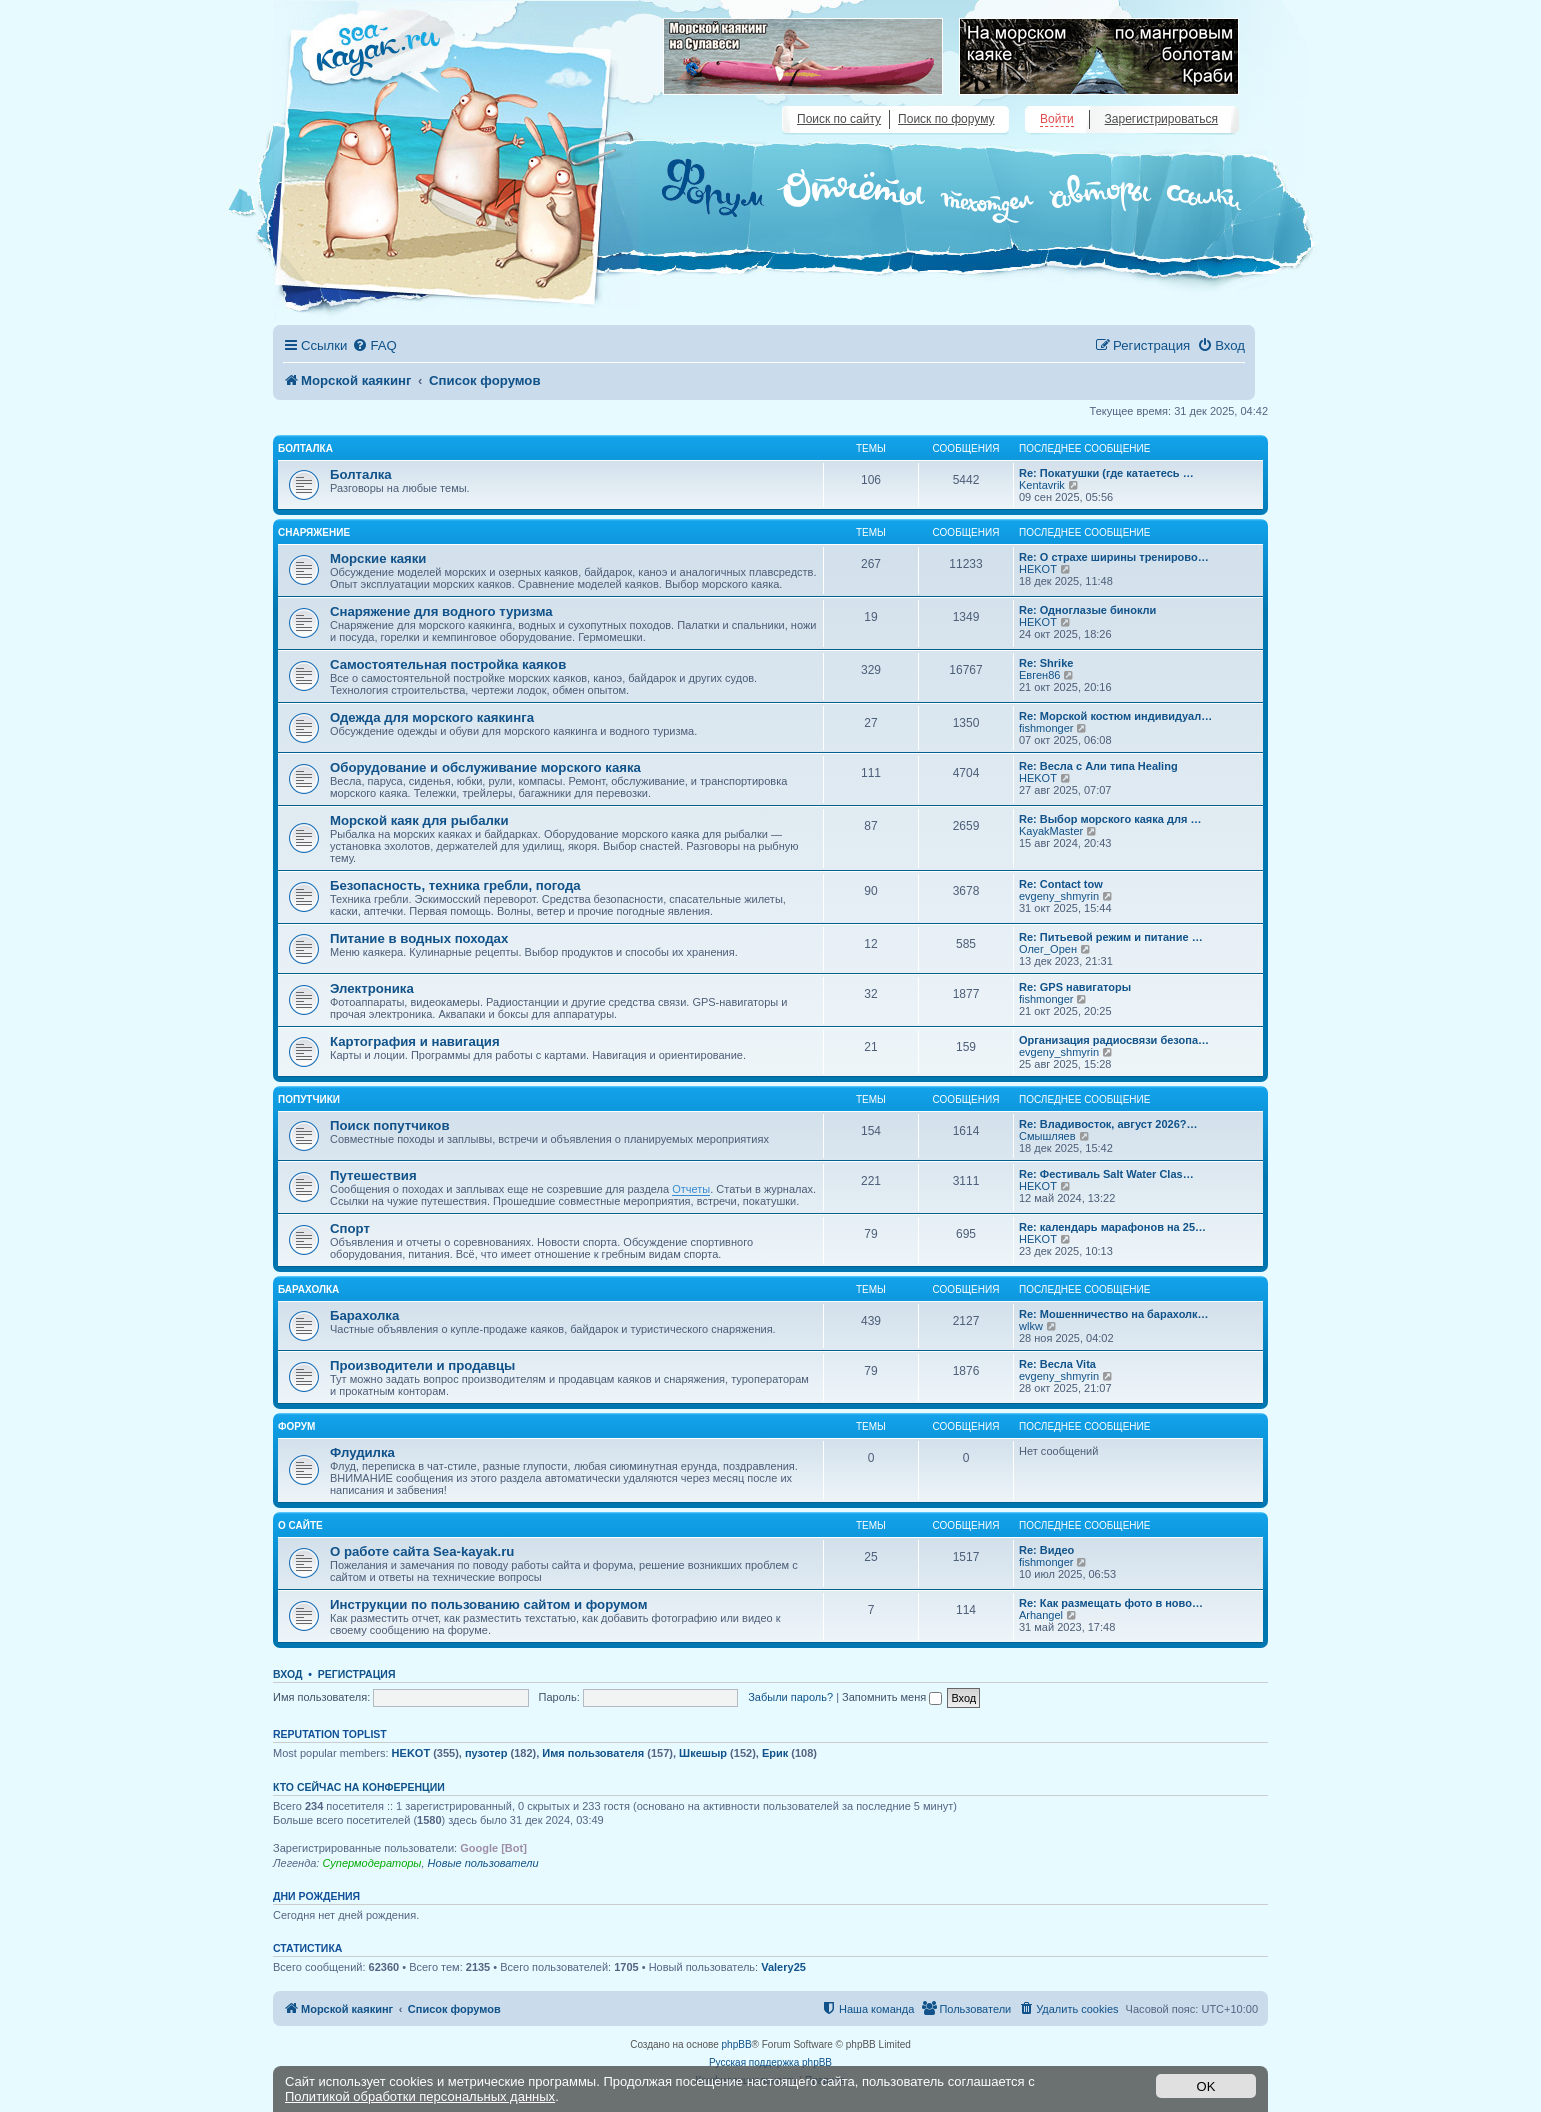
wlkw (1031, 1326)
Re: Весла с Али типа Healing (1098, 766)
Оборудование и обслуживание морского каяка (485, 767)
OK (1206, 2086)
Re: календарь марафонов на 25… (1112, 1227)
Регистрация (357, 1674)
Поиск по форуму (946, 119)
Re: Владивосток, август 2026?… (1108, 1124)
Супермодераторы (371, 1863)
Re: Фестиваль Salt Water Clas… (1106, 1174)
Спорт (350, 1228)
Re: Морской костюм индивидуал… (1115, 716)
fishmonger (1046, 728)
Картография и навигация (415, 1041)
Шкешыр (703, 1753)
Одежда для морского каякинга (432, 717)
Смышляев (1047, 1136)
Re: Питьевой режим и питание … (1111, 937)
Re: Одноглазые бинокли (1087, 610)
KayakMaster (1051, 831)
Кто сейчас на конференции (359, 1787)
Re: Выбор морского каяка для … (1110, 819)
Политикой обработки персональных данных (420, 2096)
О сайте (300, 1525)
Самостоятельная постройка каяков (448, 664)
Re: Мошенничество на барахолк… (1114, 1314)
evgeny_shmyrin (1059, 896)
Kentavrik (1042, 485)
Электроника (372, 988)
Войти (1057, 119)
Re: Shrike (1046, 663)
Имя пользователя (593, 1753)
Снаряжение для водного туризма (441, 611)
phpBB (737, 2044)
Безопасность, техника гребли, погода (455, 885)
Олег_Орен (1048, 949)
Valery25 (783, 1967)
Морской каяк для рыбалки (419, 820)
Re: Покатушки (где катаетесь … (1106, 473)
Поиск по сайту (839, 119)
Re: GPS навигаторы (1075, 987)
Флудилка (362, 1452)
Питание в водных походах (419, 938)
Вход (287, 1674)
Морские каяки (378, 558)
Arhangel (1041, 1615)
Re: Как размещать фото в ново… (1111, 1603)
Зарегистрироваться (1161, 119)
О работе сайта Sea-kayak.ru (422, 1551)
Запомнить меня (892, 1697)
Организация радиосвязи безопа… (1114, 1040)
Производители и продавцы (422, 1365)
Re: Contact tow (1061, 884)
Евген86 (1039, 675)
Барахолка (308, 1289)
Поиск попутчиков (390, 1125)
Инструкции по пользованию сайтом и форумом (488, 1604)
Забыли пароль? (790, 1697)
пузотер (486, 1753)
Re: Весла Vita (1057, 1364)
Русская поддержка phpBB (770, 2062)
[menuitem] (374, 345)
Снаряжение (314, 532)
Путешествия (373, 1175)
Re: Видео (1046, 1550)
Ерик (775, 1753)
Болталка (305, 448)
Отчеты (691, 1189)
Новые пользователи (483, 1863)
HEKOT (1038, 569)
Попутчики (309, 1099)
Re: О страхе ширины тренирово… (1114, 557)
